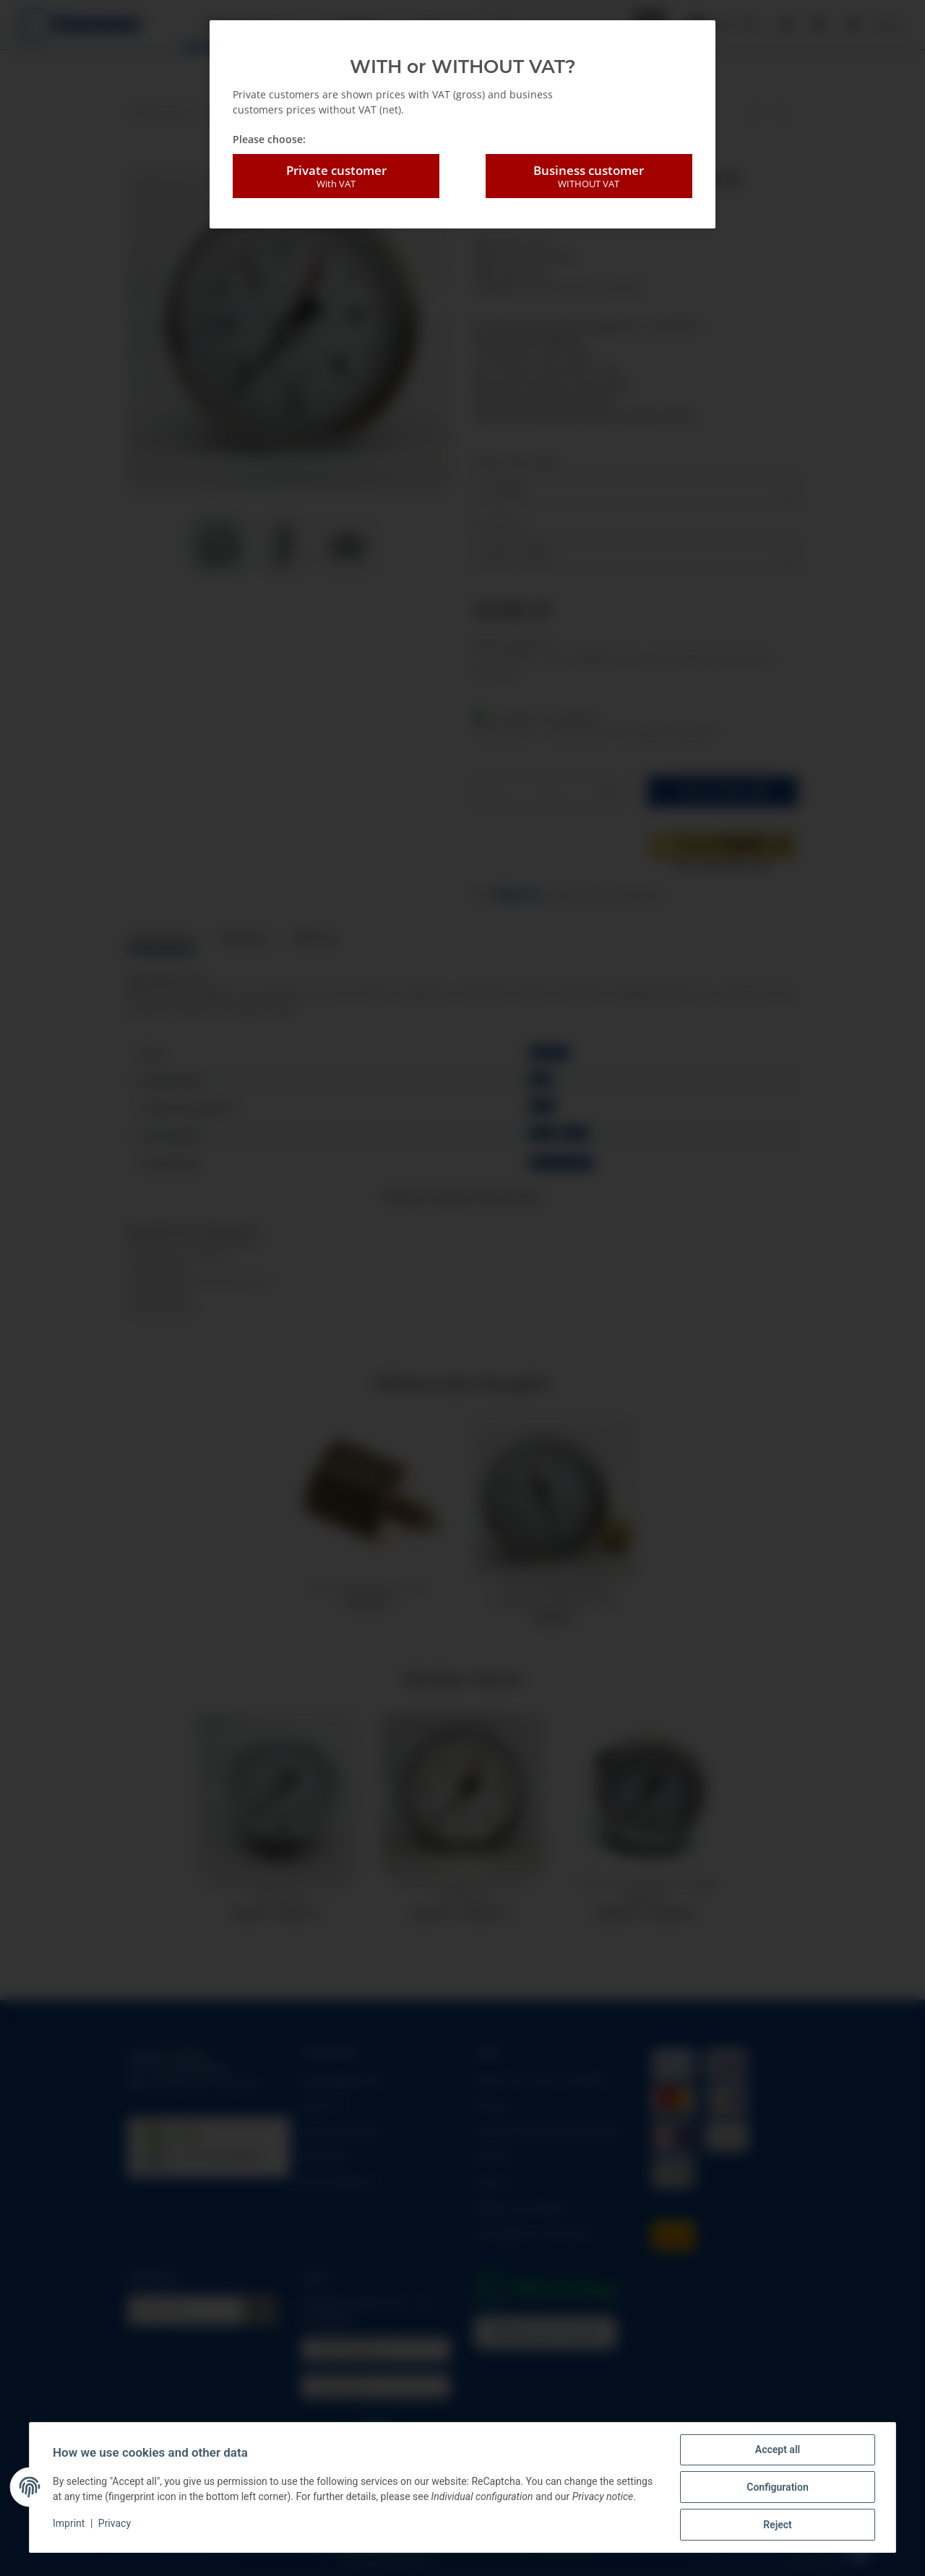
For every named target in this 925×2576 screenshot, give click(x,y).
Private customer (336, 176)
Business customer (589, 176)
